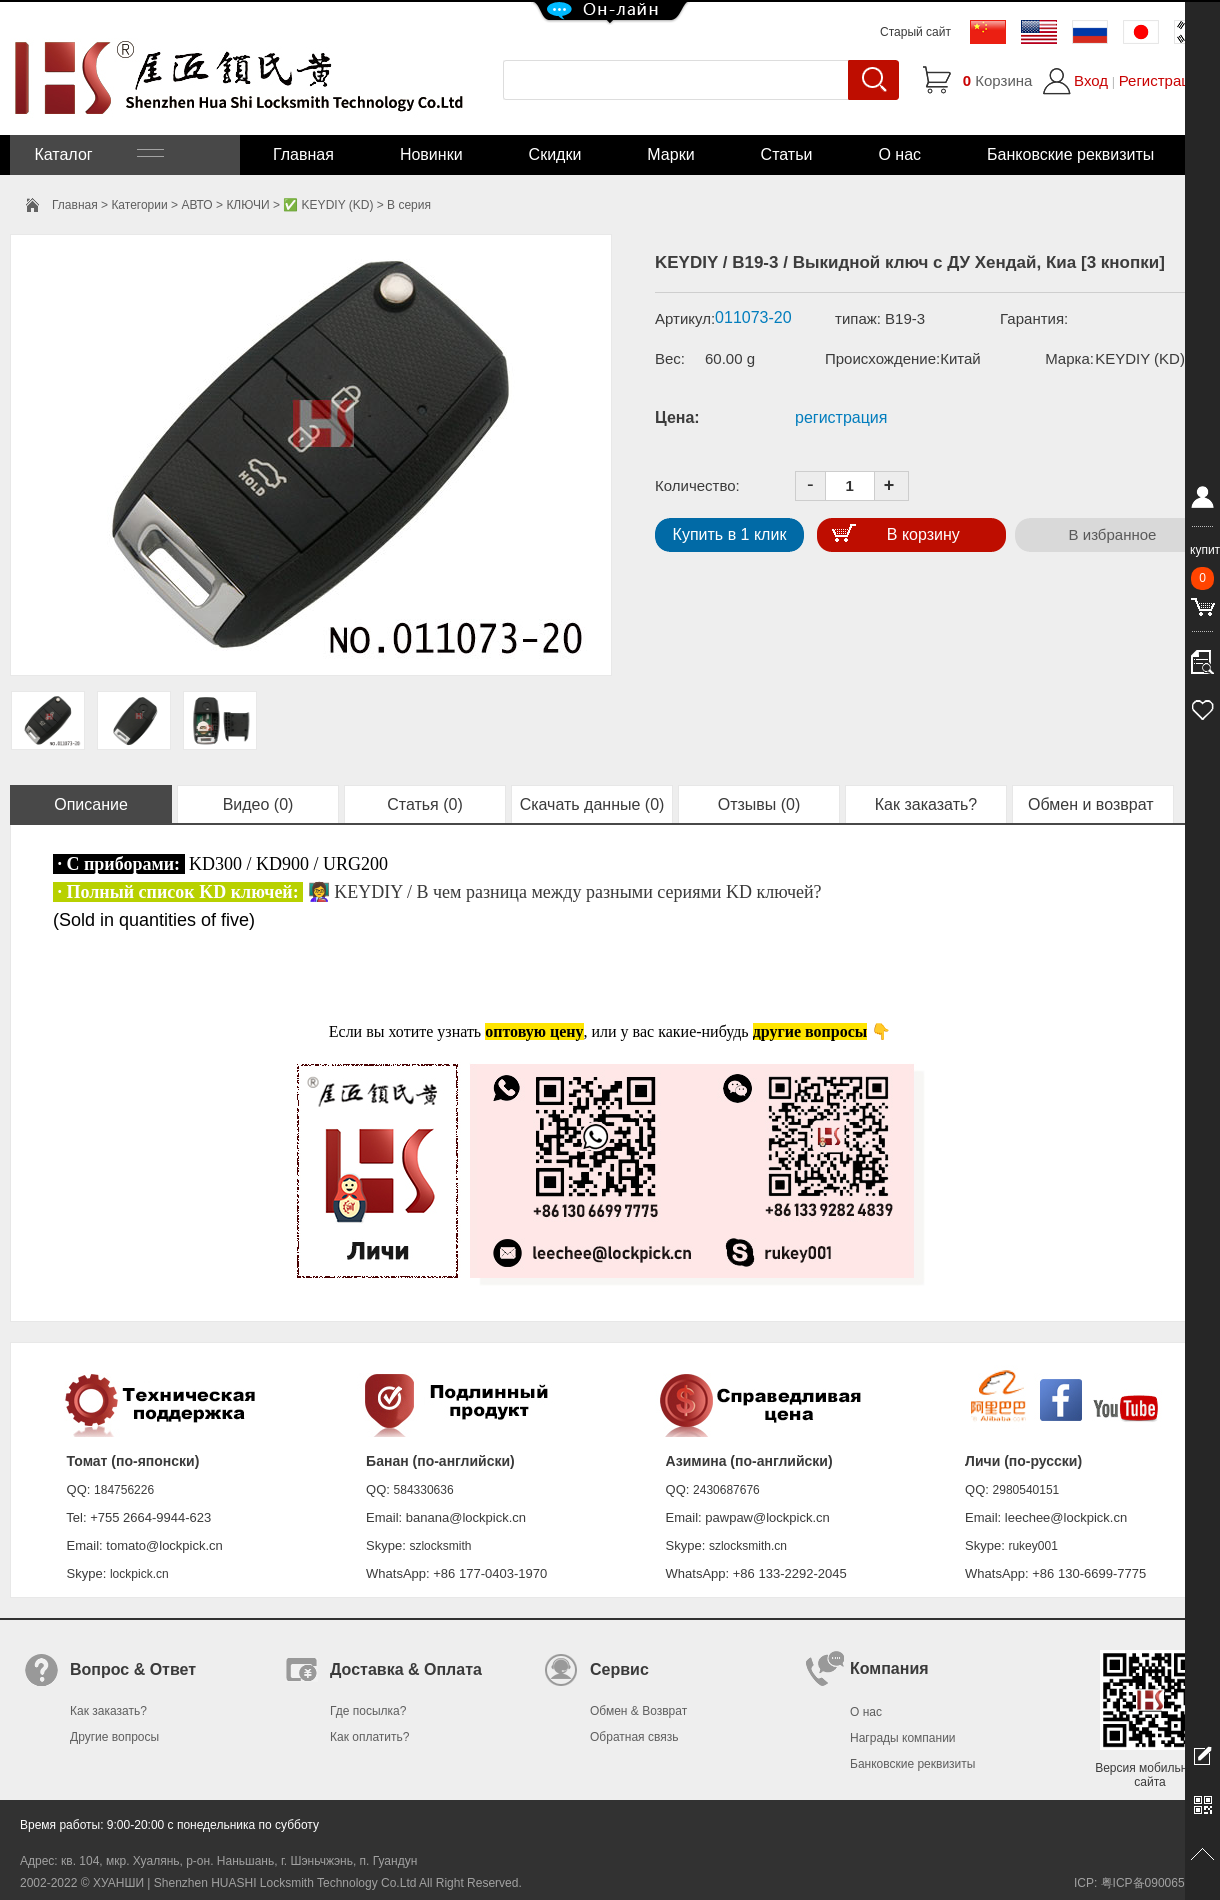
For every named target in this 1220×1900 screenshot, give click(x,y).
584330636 (424, 1490)
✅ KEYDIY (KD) (328, 205)
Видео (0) (258, 804)
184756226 (124, 1490)
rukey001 (1032, 1546)
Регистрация (1163, 80)
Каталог (97, 154)
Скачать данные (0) (592, 804)
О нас (899, 154)
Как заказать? (926, 804)
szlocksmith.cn (748, 1546)
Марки (670, 154)
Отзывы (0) (759, 804)
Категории (139, 205)
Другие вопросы (114, 1737)
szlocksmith (440, 1546)
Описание (91, 804)
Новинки (431, 154)
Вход (1091, 80)
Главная (303, 154)
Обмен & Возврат (638, 1711)
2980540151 (1026, 1490)
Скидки (555, 154)
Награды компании (903, 1738)
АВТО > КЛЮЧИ (225, 205)
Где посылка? (368, 1711)
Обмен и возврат (1093, 804)
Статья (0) (425, 804)
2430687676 (726, 1490)
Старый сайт (915, 32)
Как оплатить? (369, 1737)
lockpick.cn (139, 1574)
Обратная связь (634, 1737)
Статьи (787, 154)
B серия (409, 205)
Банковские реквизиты (1070, 154)
